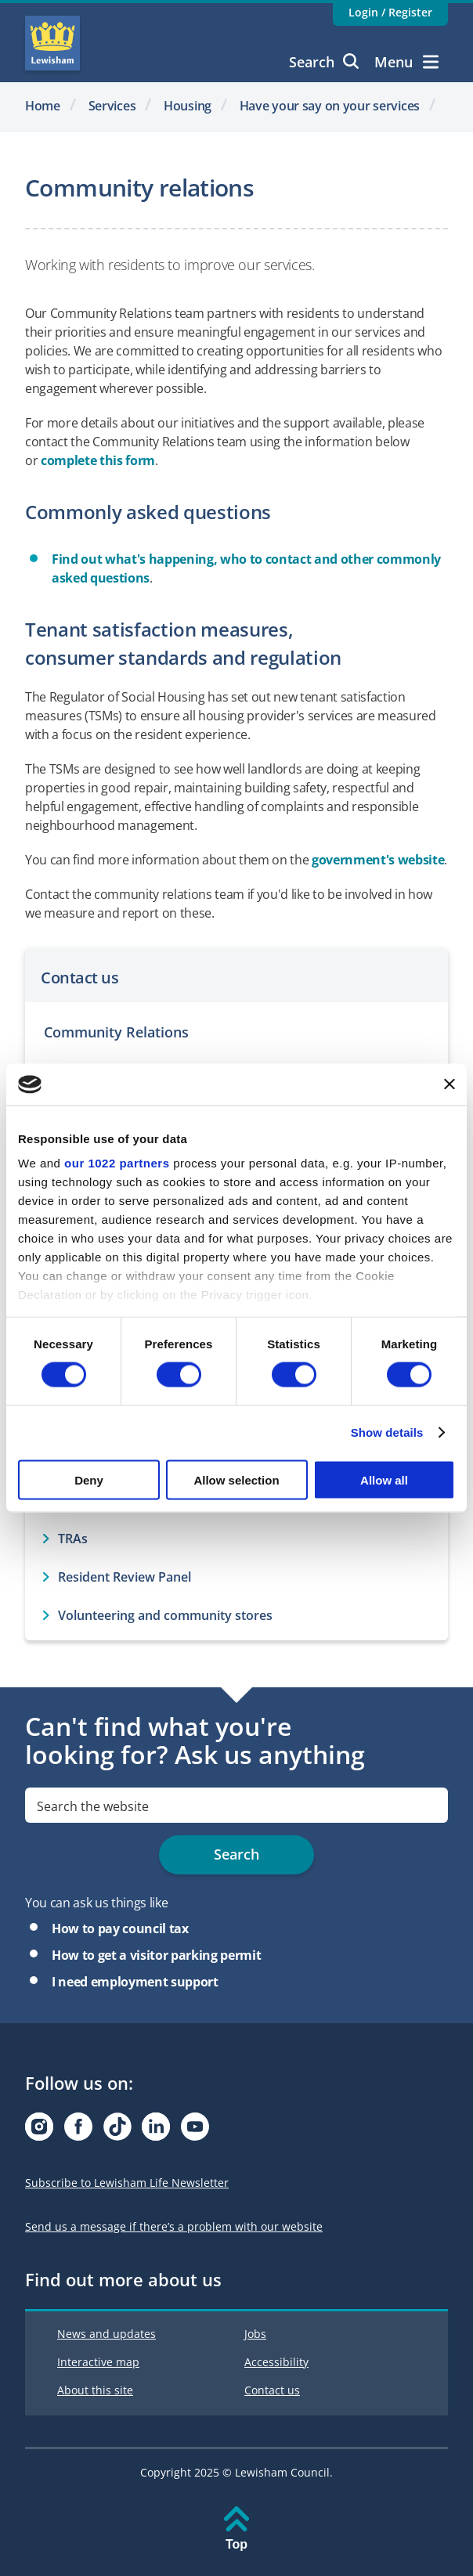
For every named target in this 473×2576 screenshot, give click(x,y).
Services (112, 105)
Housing (187, 105)
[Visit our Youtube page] (195, 2130)
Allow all (384, 1479)
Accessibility (276, 2361)
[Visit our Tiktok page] (117, 2130)
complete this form (98, 460)
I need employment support (135, 1981)
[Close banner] (449, 1084)
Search (324, 61)
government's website (378, 859)
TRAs (73, 1538)
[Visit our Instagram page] (39, 2130)
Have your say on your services (330, 105)
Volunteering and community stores (165, 1615)
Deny (88, 1479)
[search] (236, 1805)
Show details (387, 1432)
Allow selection (236, 1479)
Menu (406, 61)
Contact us (272, 2390)
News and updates (106, 2333)
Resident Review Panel (124, 1577)
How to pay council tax (120, 1928)
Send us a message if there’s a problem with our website (174, 2226)
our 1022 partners (116, 1163)
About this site (95, 2390)
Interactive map (98, 2361)
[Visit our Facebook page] (78, 2130)
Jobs (255, 2333)
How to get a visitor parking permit (156, 1955)
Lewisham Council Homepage (52, 43)
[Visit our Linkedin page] (156, 2130)
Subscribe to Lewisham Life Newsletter (127, 2182)
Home (42, 105)
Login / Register (390, 12)
